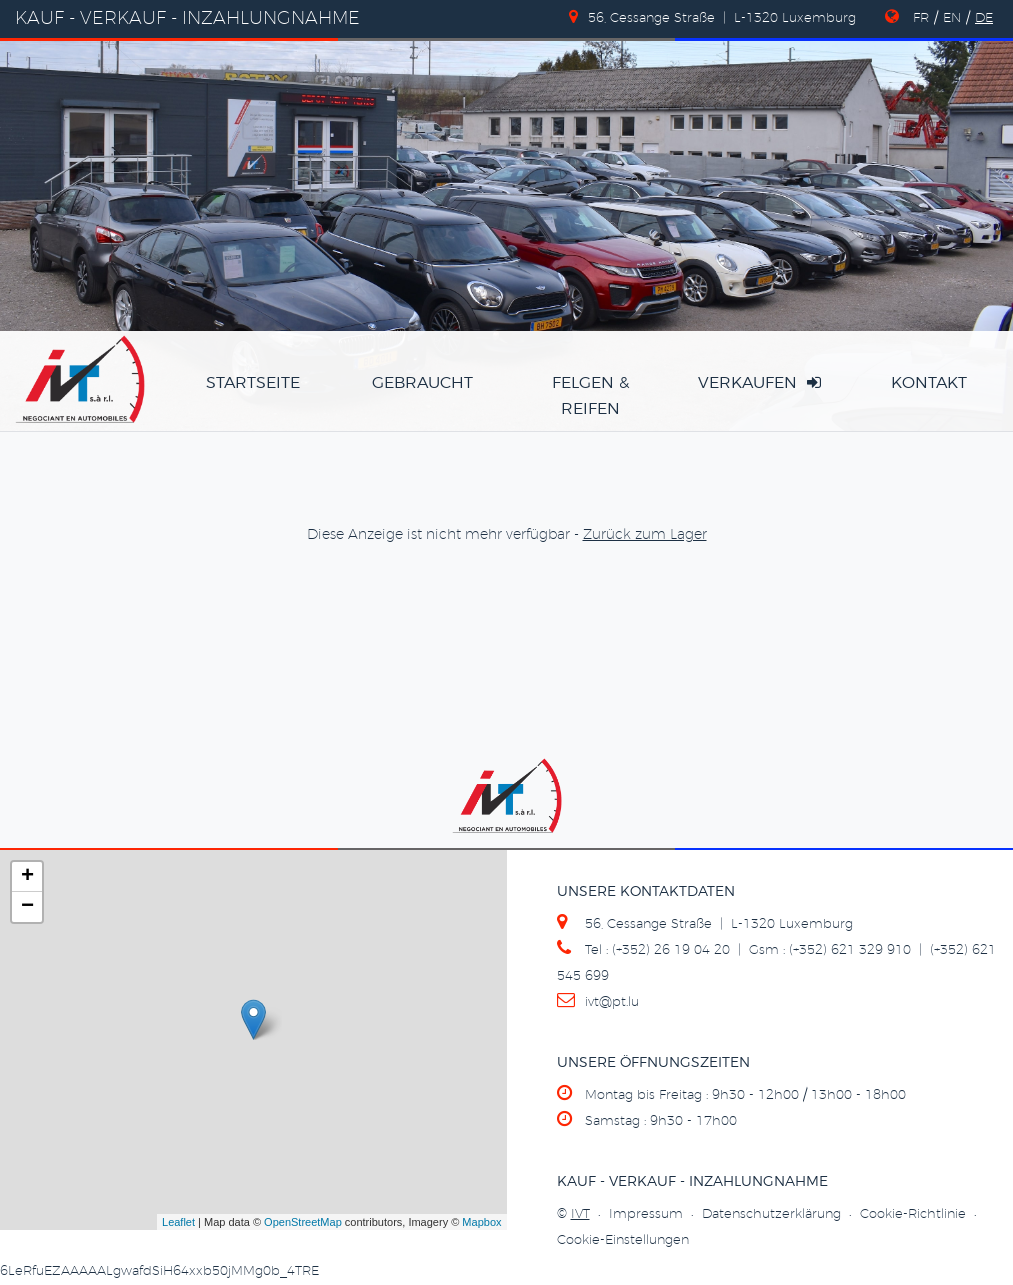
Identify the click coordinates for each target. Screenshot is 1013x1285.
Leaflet (178, 1222)
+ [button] (27, 877)
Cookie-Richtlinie (913, 1214)
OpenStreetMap (303, 1222)
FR (921, 18)
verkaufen (759, 382)
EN (952, 18)
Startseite (253, 383)
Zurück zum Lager (645, 535)
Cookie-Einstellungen (623, 1240)
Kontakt (929, 383)
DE (984, 18)
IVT (580, 1214)
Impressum (646, 1214)
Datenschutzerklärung (771, 1214)
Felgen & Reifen (590, 396)
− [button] (27, 907)
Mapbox (481, 1222)
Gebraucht (422, 383)
